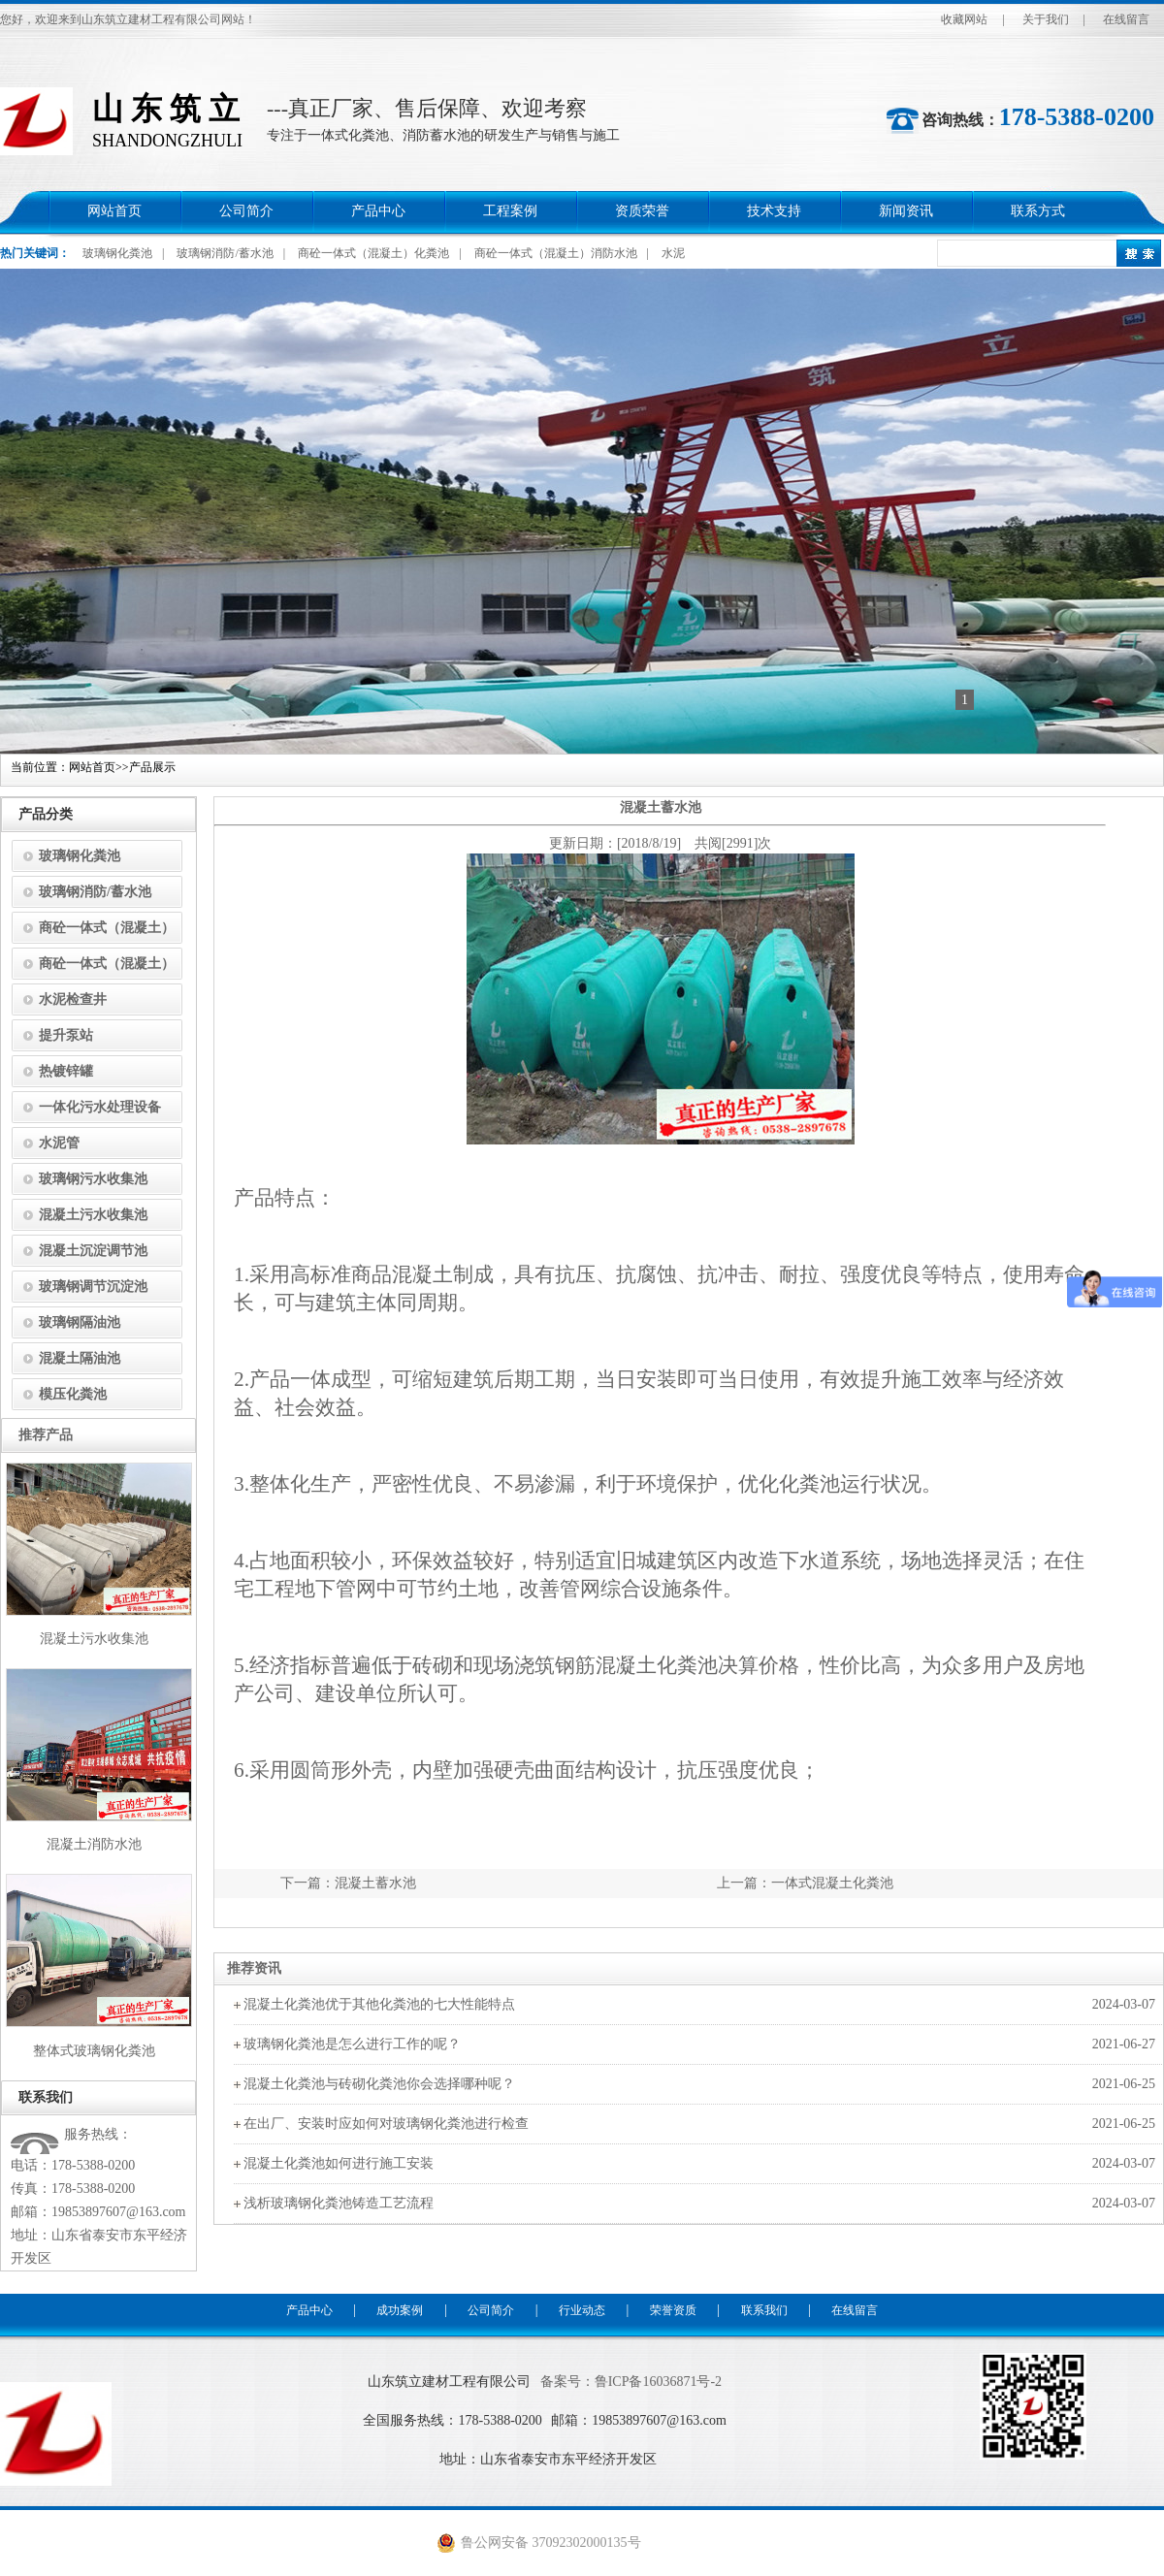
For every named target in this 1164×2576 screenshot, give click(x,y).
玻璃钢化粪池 (117, 253)
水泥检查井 (73, 999)
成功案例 (399, 2310)
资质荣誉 (642, 211)
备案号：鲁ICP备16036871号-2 (631, 2381)
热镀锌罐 (66, 1071)
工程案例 (510, 211)
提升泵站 (66, 1035)
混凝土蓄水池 (375, 1883)
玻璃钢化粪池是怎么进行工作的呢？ (352, 2044)
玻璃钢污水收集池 (93, 1179)
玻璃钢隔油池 (79, 1322)
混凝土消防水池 (94, 1844)
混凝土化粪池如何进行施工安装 (338, 2163)
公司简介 (246, 211)
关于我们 (1045, 19)
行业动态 (582, 2310)
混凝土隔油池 (79, 1358)
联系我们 (764, 2310)
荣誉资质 (673, 2310)
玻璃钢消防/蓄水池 (225, 253)
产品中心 (378, 211)
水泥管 (59, 1143)
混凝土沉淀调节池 (93, 1250)
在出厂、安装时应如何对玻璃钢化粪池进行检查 (386, 2123)
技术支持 (774, 211)
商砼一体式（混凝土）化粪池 (373, 253)
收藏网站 (964, 19)
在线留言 (1126, 19)
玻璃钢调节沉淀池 (93, 1286)
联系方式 (1038, 211)
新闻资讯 (906, 211)
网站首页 (114, 211)
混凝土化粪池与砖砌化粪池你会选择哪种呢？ (379, 2084)
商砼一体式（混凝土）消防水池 (555, 253)
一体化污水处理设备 (100, 1107)
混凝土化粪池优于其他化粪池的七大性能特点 (379, 2004)
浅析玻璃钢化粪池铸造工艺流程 (338, 2203)
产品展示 (152, 767)
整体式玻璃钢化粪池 (94, 2051)
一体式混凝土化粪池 (832, 1883)
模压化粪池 (73, 1394)
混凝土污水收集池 (93, 1215)
